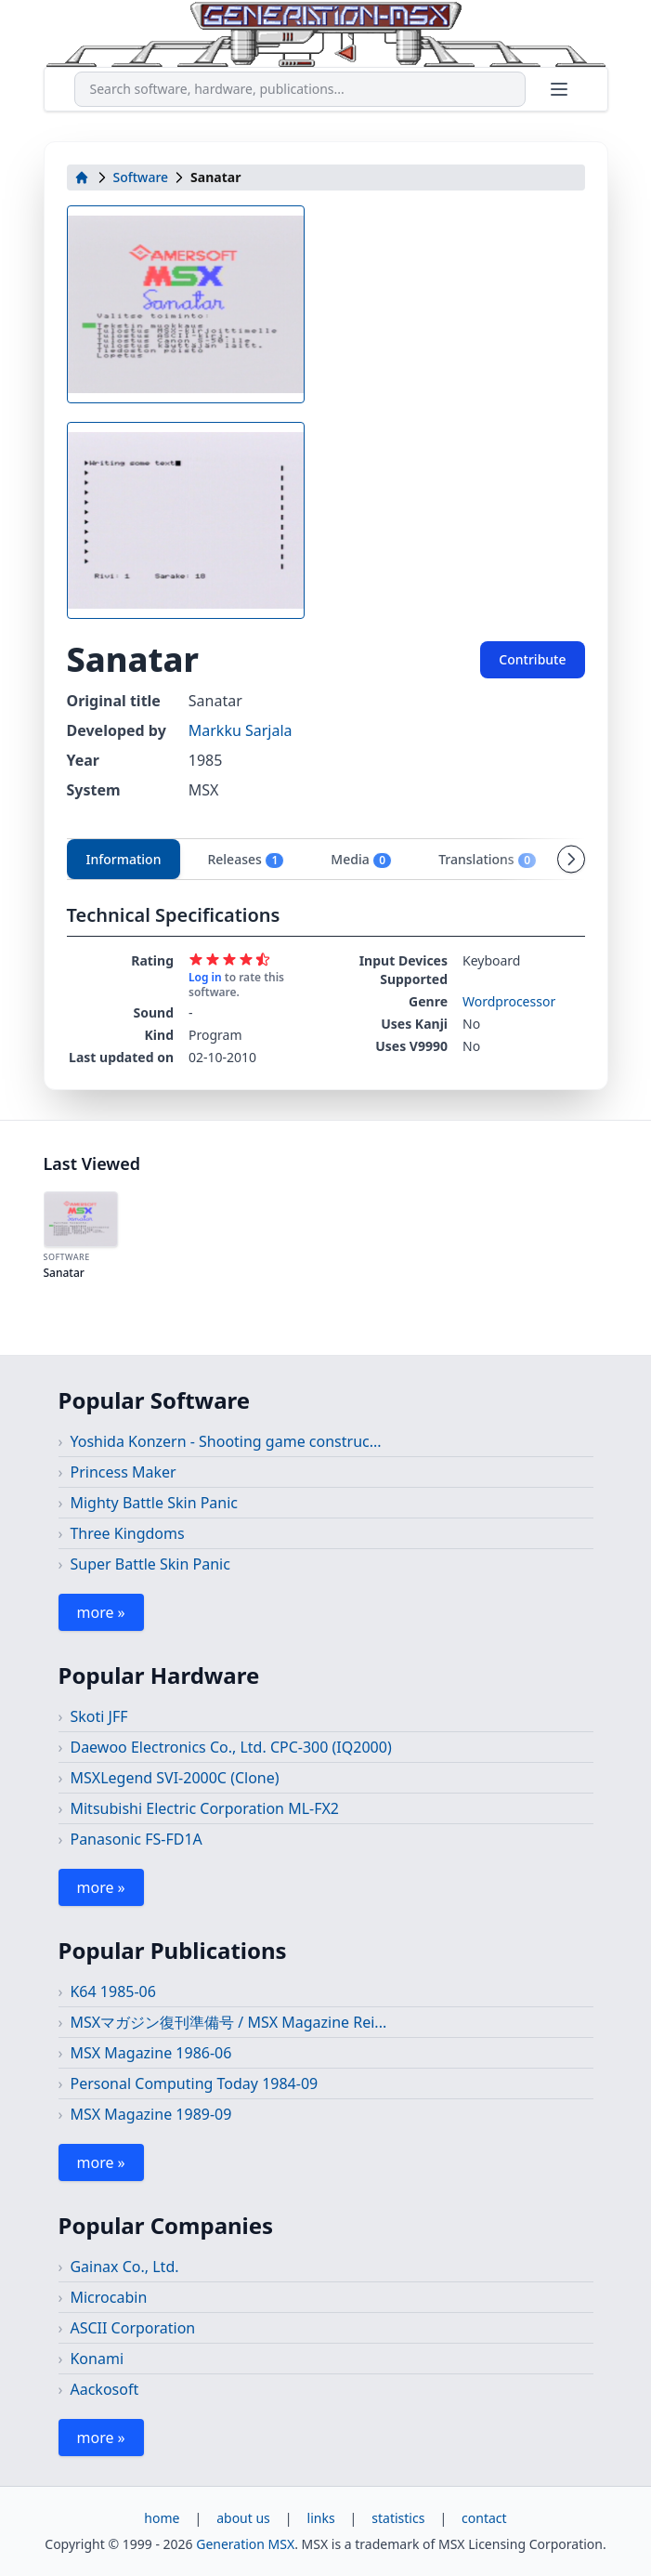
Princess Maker (123, 1472)
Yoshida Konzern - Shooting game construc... (225, 1441)
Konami (97, 2358)
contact (484, 2518)
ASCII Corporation (132, 2328)
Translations (487, 859)
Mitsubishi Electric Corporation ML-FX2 (204, 1808)
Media (361, 859)
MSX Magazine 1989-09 (150, 2114)
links (321, 2518)
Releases (245, 859)
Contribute (532, 659)
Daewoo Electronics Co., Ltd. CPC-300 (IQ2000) (230, 1747)
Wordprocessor (508, 1001)
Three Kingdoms (127, 1533)
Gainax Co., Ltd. (124, 2266)
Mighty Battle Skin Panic (154, 1502)
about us (243, 2518)
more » (101, 1612)
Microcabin (108, 2297)
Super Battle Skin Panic (149, 1564)
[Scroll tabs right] (571, 859)
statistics (397, 2518)
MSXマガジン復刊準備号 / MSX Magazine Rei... (228, 2022)
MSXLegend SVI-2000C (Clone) (174, 1778)
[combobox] (300, 89)
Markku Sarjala (241, 730)
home (161, 2518)
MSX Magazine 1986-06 (150, 2053)
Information (124, 859)
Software (141, 177)
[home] (81, 177)
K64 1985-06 (112, 1991)
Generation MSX (245, 2544)
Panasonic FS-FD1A (136, 1839)
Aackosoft (104, 2389)
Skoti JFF (98, 1716)
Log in (205, 977)
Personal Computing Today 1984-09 (194, 2083)
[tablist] (326, 859)
